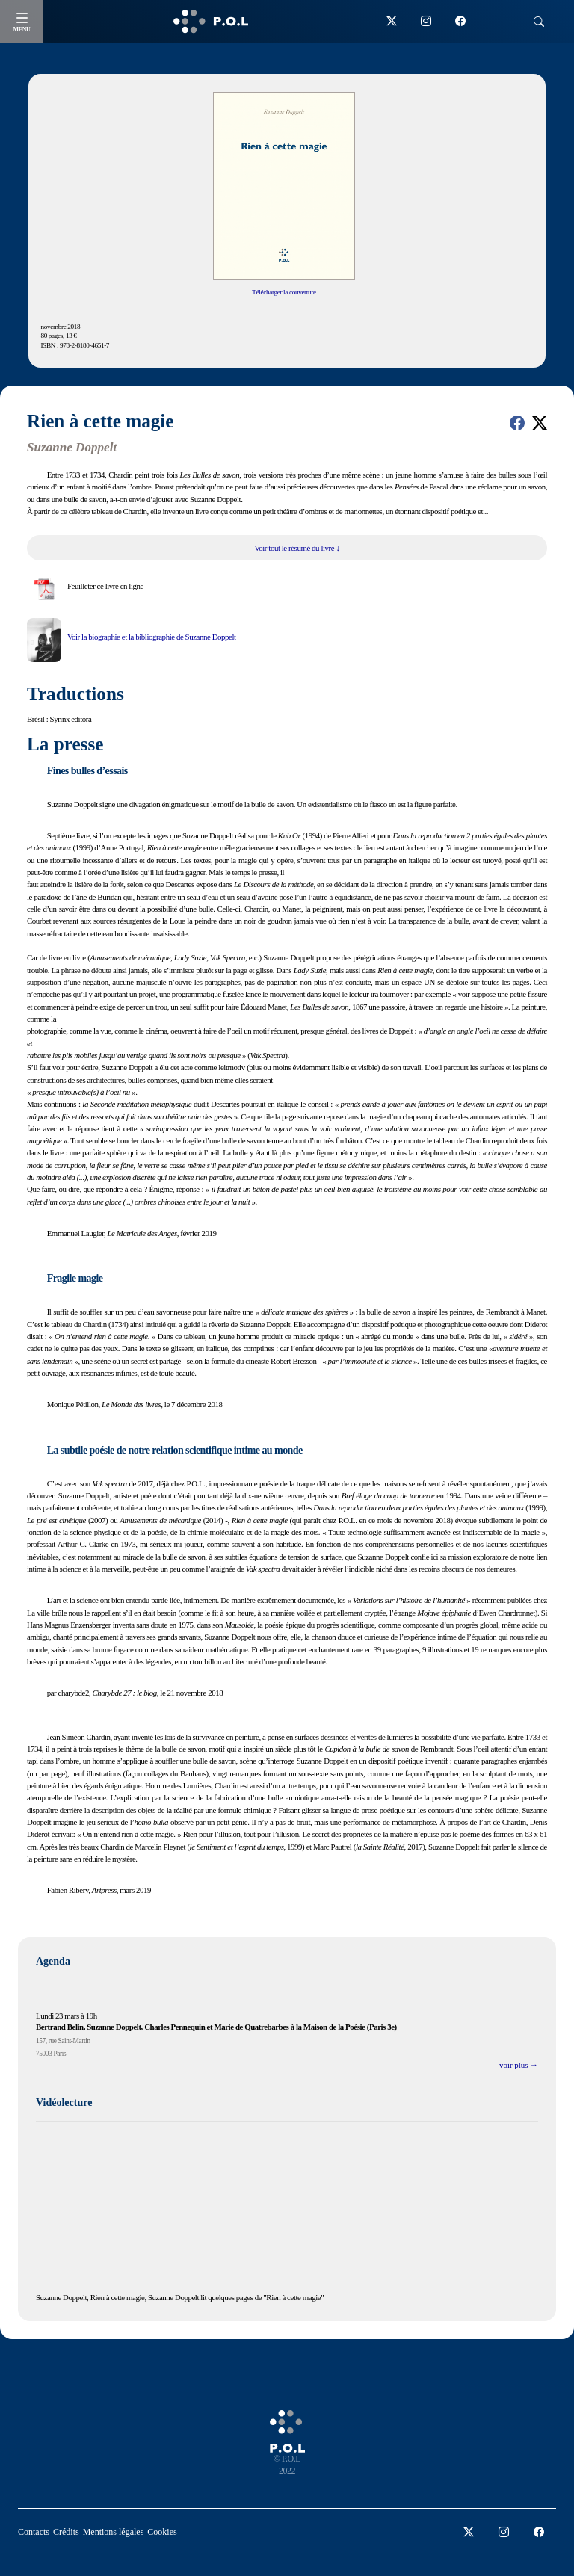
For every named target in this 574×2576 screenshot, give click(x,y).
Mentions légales (113, 2532)
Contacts (33, 2532)
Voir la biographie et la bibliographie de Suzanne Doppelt (151, 636)
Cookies (161, 2532)
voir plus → (518, 2064)
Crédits (66, 2532)
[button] (517, 423)
